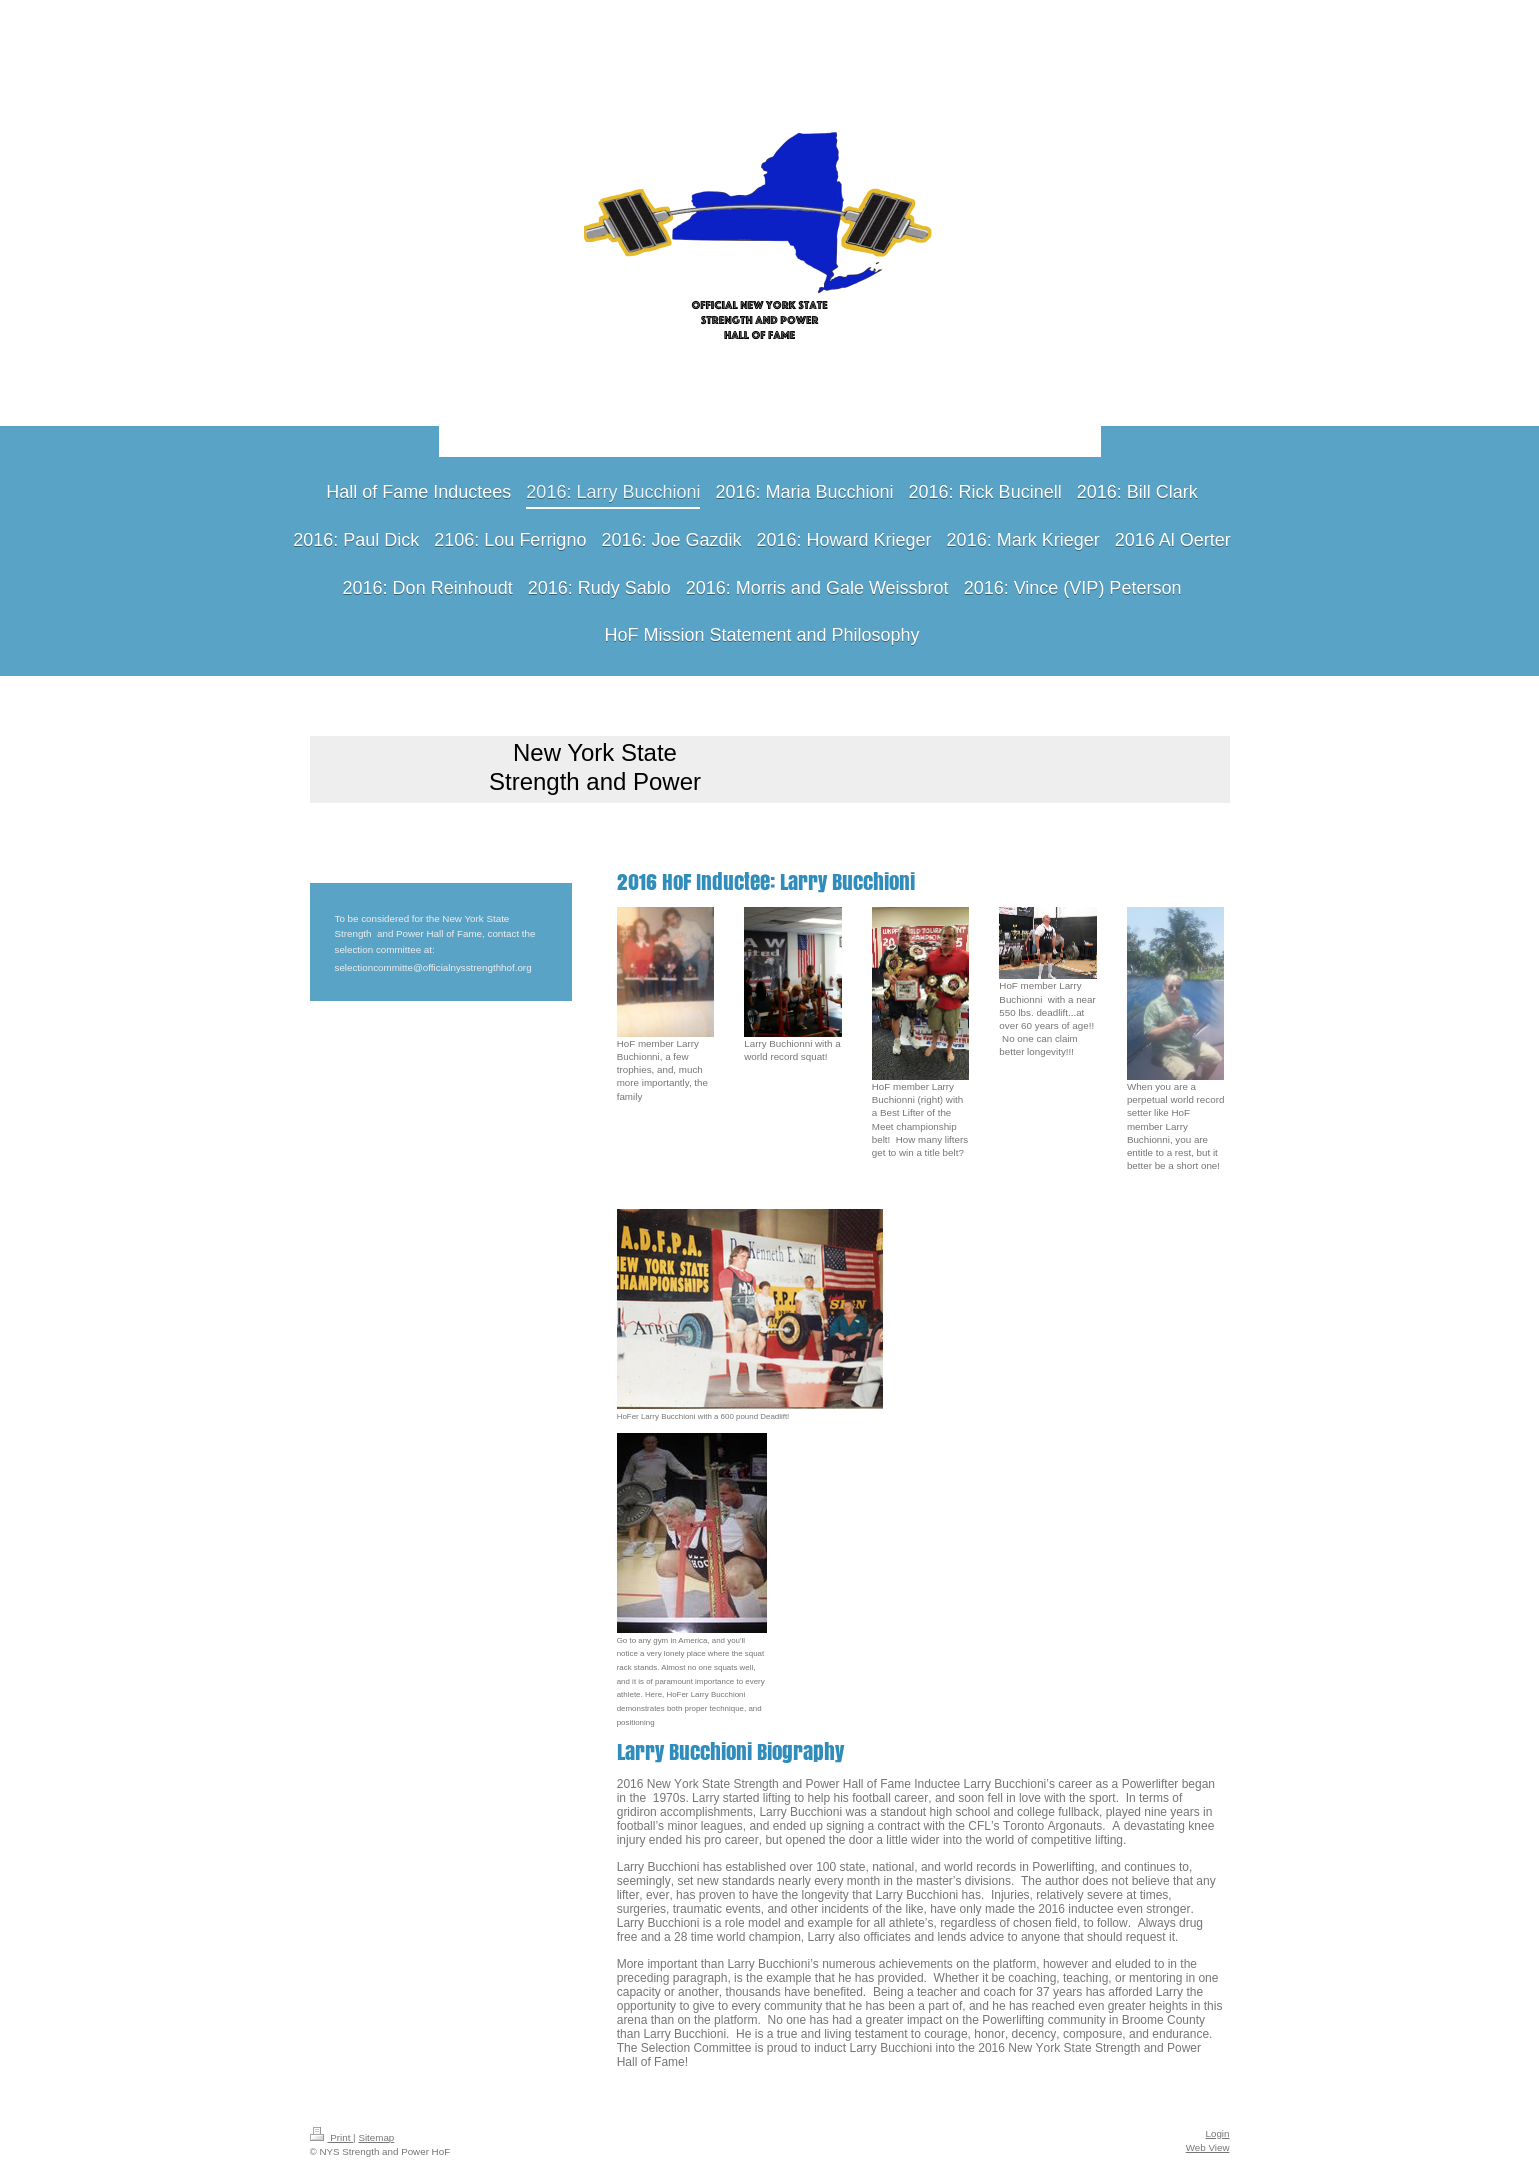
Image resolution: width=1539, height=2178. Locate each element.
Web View (1208, 2147)
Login (1218, 2133)
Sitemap (376, 2137)
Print (332, 2137)
